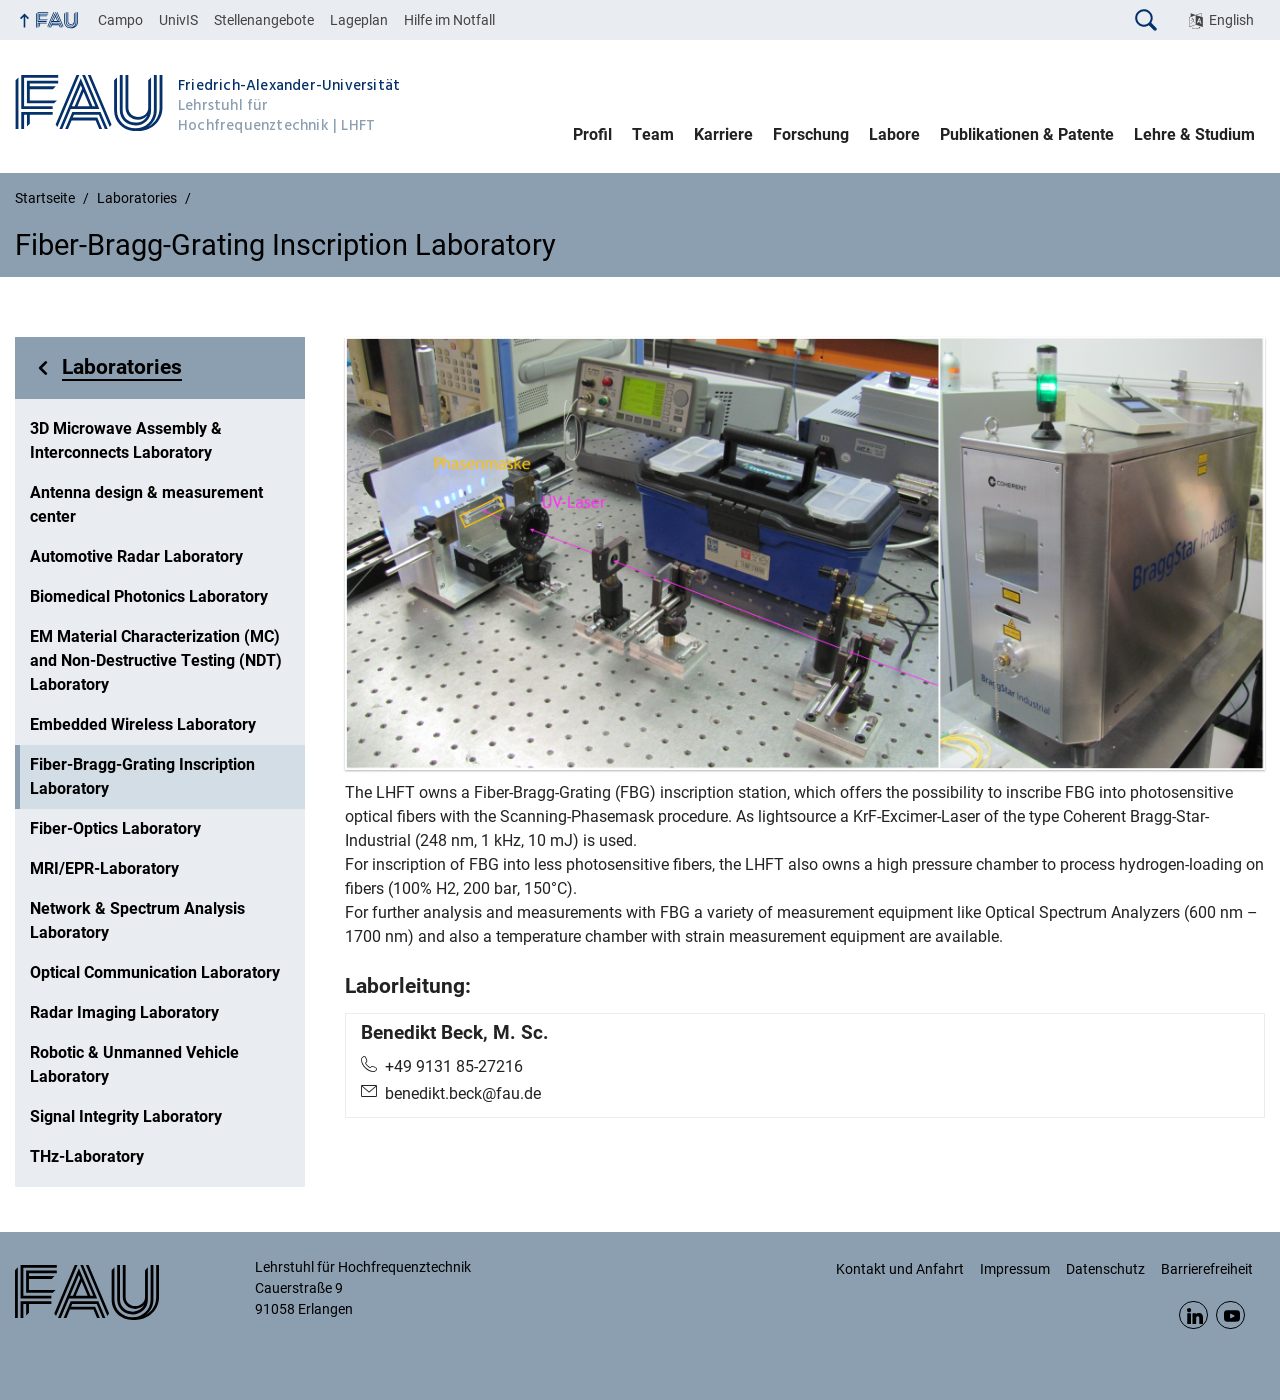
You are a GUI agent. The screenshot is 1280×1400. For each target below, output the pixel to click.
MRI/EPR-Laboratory (104, 868)
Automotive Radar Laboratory (136, 556)
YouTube (1230, 1315)
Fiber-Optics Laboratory (115, 828)
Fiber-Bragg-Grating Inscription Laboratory (142, 776)
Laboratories (122, 367)
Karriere (723, 134)
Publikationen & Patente (1027, 134)
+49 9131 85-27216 (454, 1066)
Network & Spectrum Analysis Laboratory (137, 920)
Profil (592, 134)
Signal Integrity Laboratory (126, 1116)
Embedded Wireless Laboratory (143, 724)
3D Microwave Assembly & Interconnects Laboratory (126, 440)
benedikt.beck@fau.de (463, 1093)
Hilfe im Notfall (449, 20)
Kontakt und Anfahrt (900, 1269)
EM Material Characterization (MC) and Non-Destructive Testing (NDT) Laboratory (156, 660)
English (1231, 20)
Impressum (1015, 1269)
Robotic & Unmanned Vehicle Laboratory (134, 1064)
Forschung (811, 134)
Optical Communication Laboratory (155, 972)
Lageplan (359, 20)
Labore (894, 134)
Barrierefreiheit (1207, 1269)
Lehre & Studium (1194, 134)
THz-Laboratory (87, 1156)
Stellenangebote (264, 20)
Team (653, 134)
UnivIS (178, 20)
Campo (120, 20)
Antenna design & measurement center (146, 504)
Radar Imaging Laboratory (124, 1012)
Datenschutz (1105, 1269)
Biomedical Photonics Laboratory (149, 596)
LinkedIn (1193, 1315)
